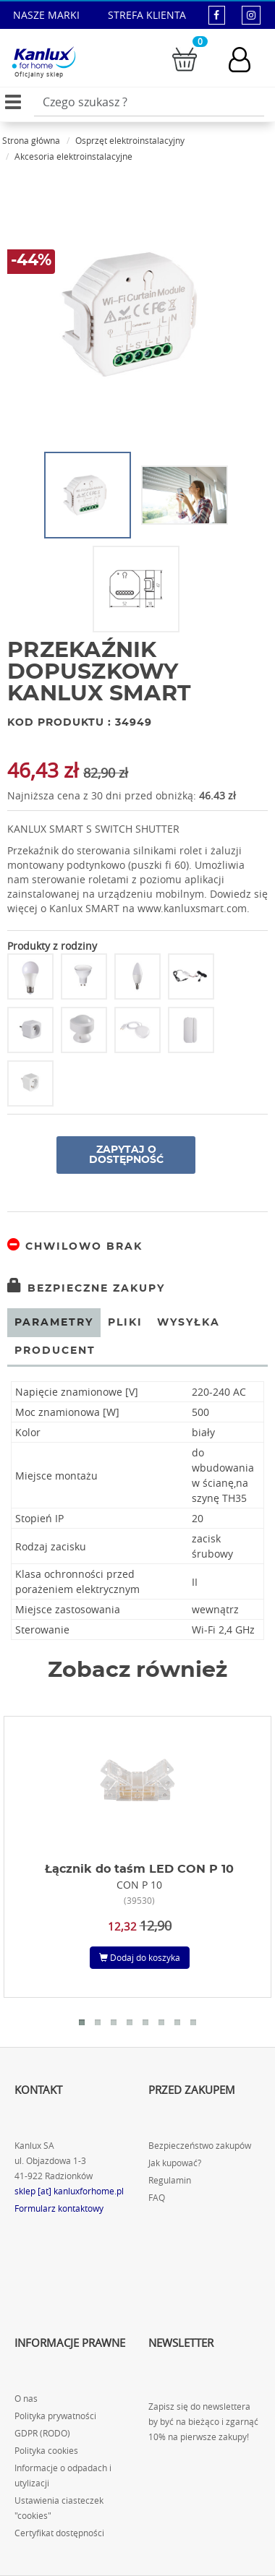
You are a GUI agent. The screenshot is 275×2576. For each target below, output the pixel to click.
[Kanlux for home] (43, 58)
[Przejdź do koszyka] (184, 58)
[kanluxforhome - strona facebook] (216, 15)
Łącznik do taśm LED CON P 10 (139, 1869)
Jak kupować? (174, 2163)
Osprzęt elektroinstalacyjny (130, 140)
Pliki (125, 1323)
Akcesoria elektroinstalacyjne (73, 156)
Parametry (53, 1323)
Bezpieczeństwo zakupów (199, 2145)
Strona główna (31, 140)
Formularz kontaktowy (58, 2208)
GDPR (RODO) (42, 2433)
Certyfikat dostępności (59, 2533)
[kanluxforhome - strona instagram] (251, 15)
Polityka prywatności (55, 2415)
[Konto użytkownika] (247, 59)
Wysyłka (188, 1323)
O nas (26, 2398)
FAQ (156, 2197)
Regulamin (169, 2180)
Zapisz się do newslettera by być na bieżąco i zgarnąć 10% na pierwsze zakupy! (203, 2421)
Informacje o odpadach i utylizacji (62, 2476)
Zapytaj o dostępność (126, 1155)
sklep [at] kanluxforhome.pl (69, 2191)
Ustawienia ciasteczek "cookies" (58, 2508)
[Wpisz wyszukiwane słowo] (149, 101)
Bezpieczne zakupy (86, 1289)
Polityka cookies (46, 2450)
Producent (55, 1351)
